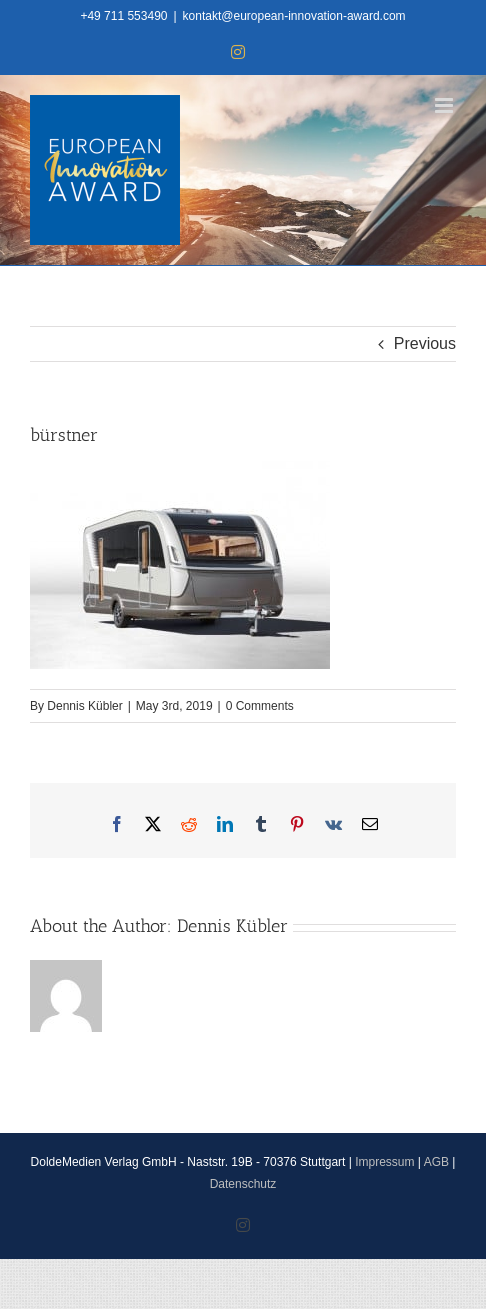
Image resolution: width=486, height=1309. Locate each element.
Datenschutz (243, 1184)
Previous (425, 343)
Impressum (384, 1162)
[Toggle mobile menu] (445, 105)
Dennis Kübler (84, 706)
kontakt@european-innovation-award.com (294, 16)
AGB (436, 1162)
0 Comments (260, 706)
